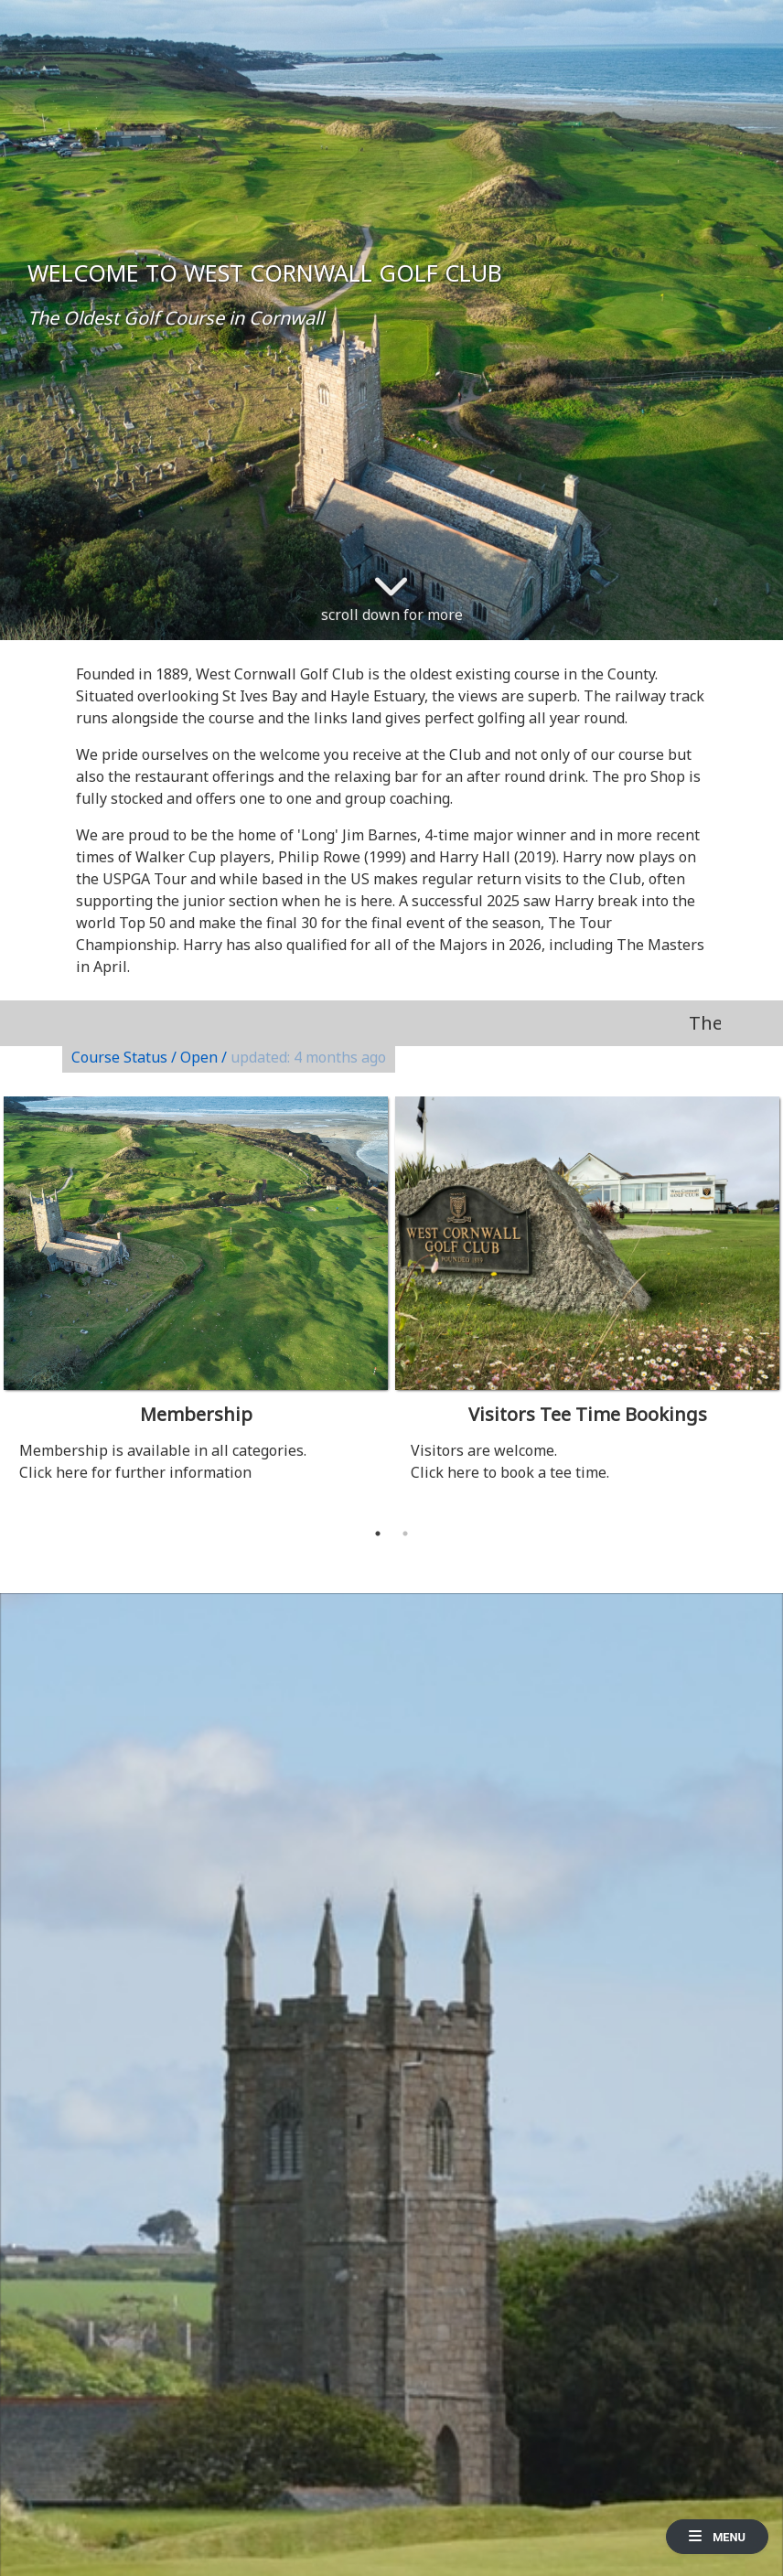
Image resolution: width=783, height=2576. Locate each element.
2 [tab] (405, 1533)
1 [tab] (378, 1533)
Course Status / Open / (228, 1057)
